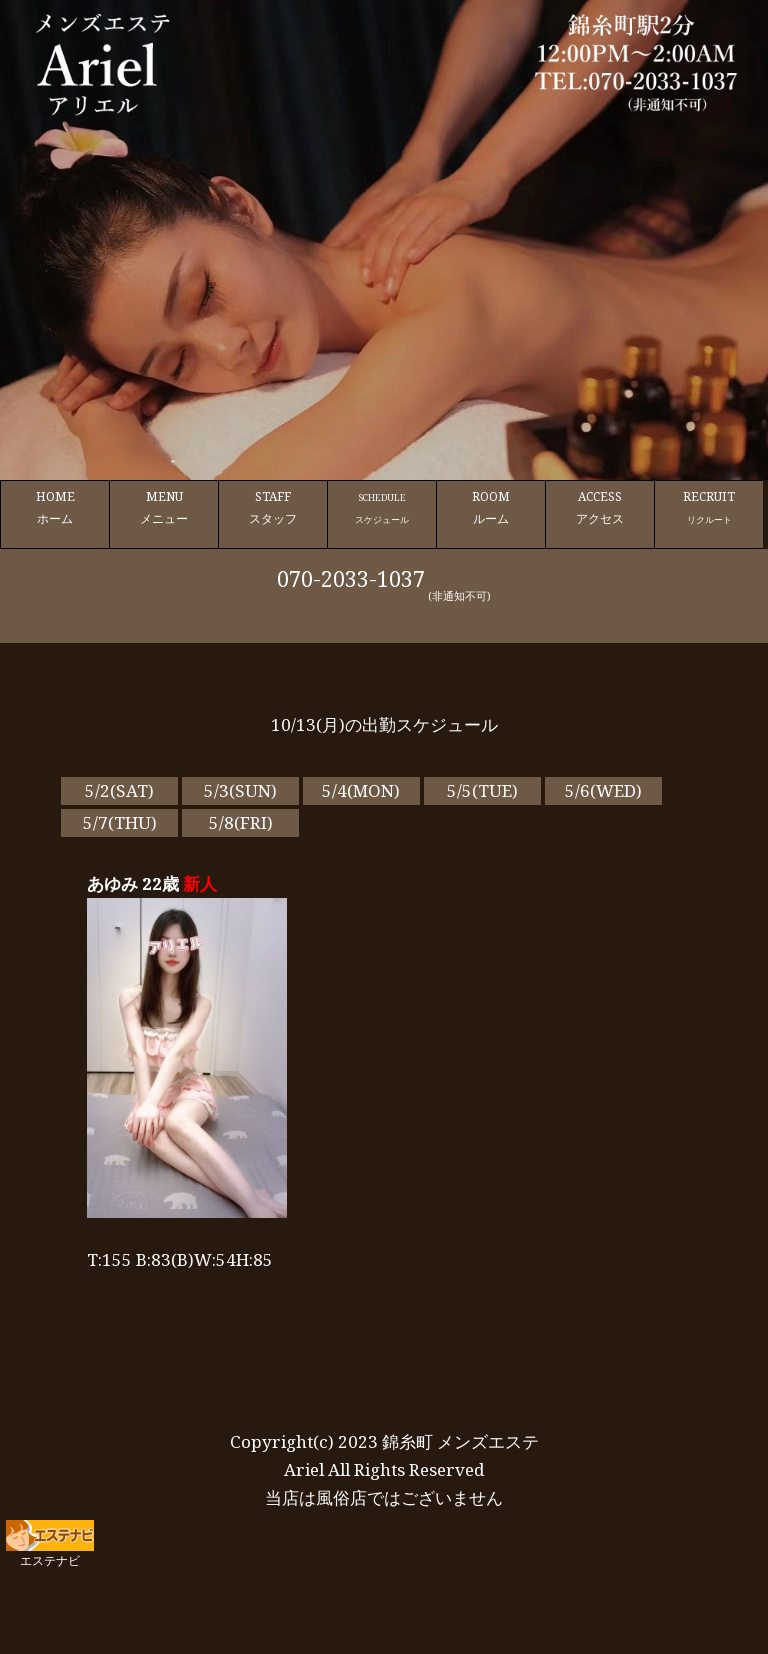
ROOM (491, 508)
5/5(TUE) (482, 790)
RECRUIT (709, 508)
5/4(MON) (361, 790)
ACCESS (600, 508)
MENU (164, 508)
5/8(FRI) (241, 822)
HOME (55, 508)
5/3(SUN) (240, 790)
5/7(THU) (120, 822)
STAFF (273, 508)
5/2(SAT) (119, 790)
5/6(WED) (603, 790)
